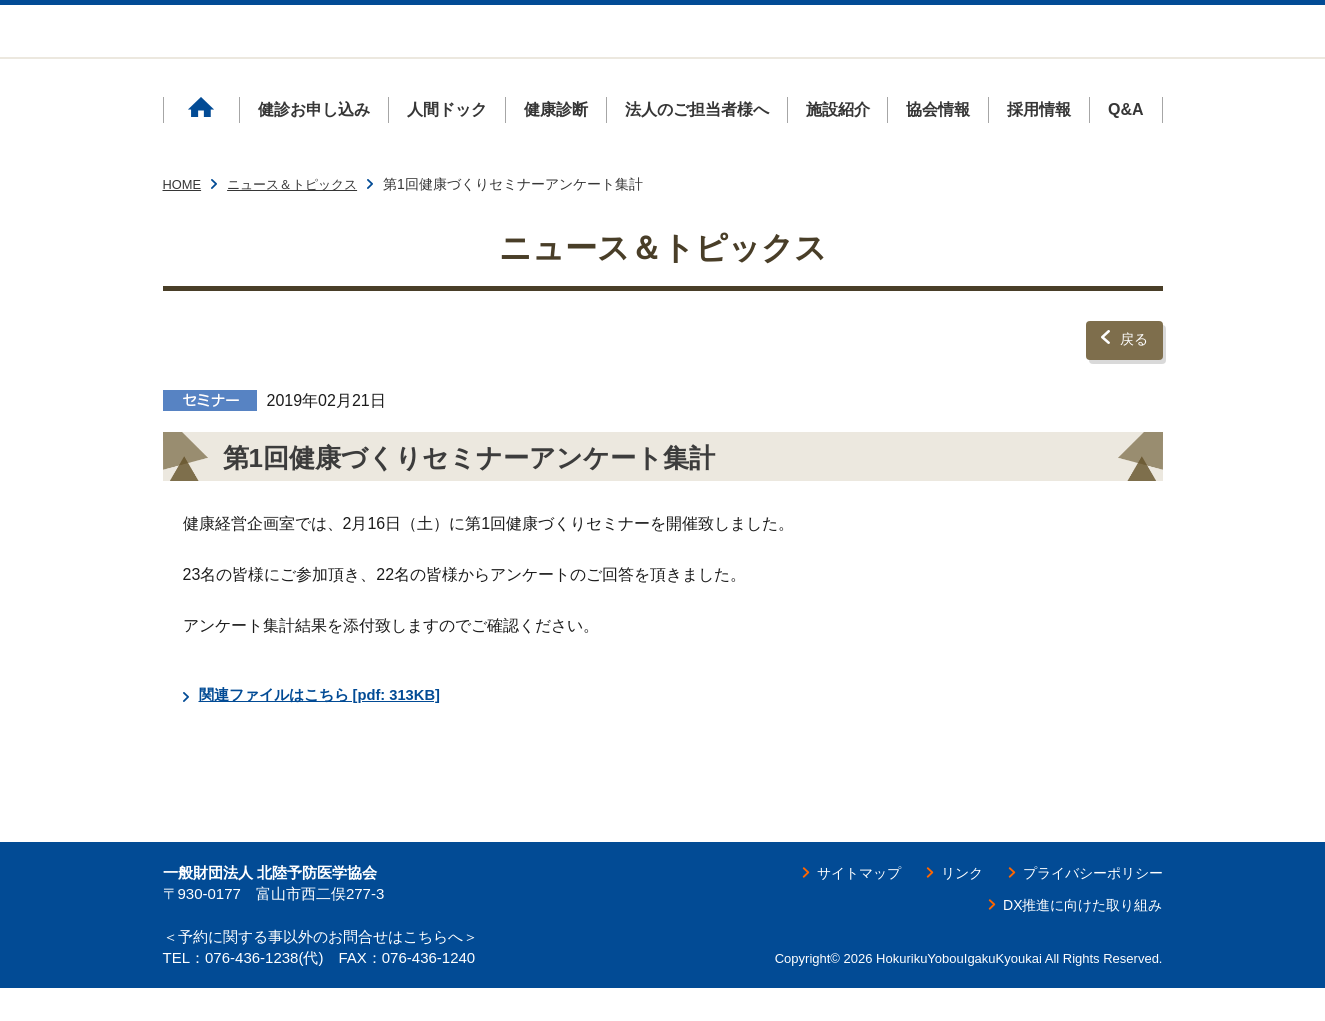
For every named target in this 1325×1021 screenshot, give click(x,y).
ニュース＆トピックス (301, 224)
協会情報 (938, 149)
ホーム (201, 150)
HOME (184, 224)
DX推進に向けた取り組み (1071, 937)
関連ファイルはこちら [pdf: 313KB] (329, 727)
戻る (1132, 375)
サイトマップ (827, 904)
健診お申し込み (314, 149)
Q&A (1126, 149)
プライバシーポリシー (1083, 904)
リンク (939, 904)
